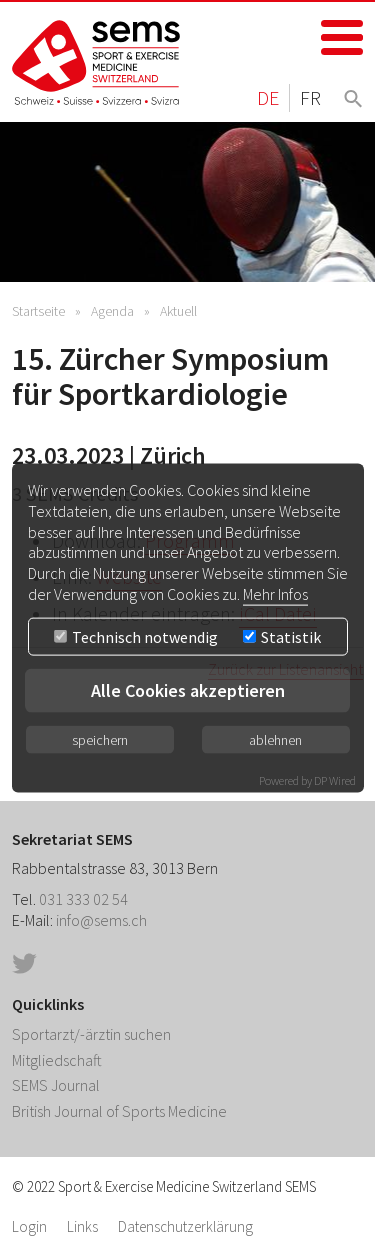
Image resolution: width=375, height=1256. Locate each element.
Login (29, 1226)
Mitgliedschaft (57, 1060)
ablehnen (275, 739)
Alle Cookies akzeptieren (188, 689)
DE (268, 97)
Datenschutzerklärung (185, 1226)
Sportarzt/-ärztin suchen (91, 1034)
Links (82, 1226)
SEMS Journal (56, 1085)
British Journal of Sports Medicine (119, 1111)
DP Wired (335, 779)
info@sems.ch (101, 920)
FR (310, 97)
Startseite (38, 311)
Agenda (112, 311)
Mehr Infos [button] (275, 594)
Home (97, 62)
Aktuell (178, 311)
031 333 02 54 (83, 899)
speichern (100, 739)
